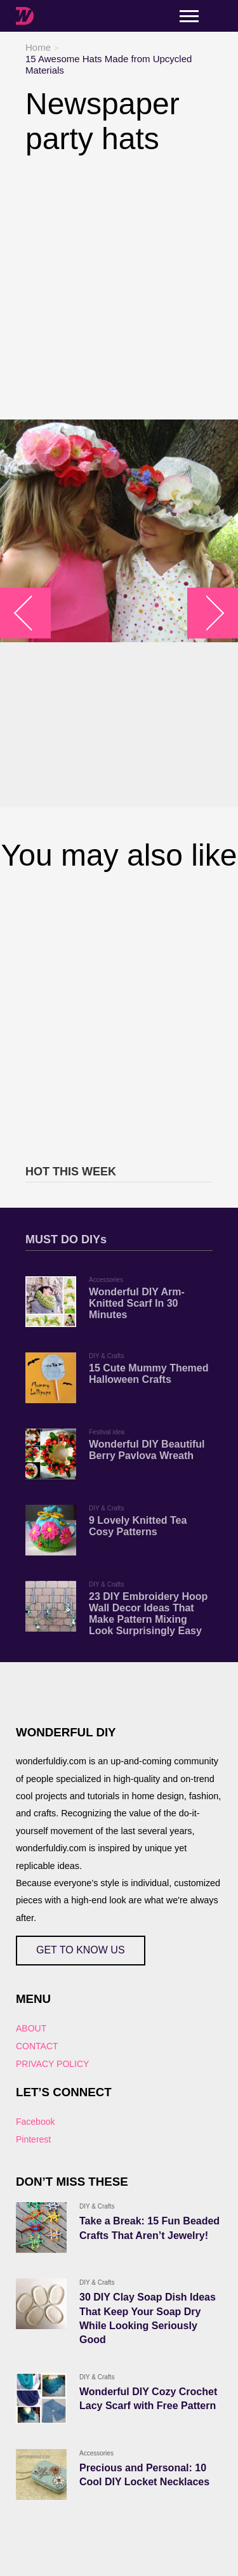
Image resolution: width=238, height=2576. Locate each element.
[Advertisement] (119, 288)
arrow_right (206, 613)
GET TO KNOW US (80, 1950)
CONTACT (37, 2046)
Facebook (35, 2122)
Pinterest (33, 2139)
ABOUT (31, 2028)
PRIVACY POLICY (52, 2064)
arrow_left (32, 613)
